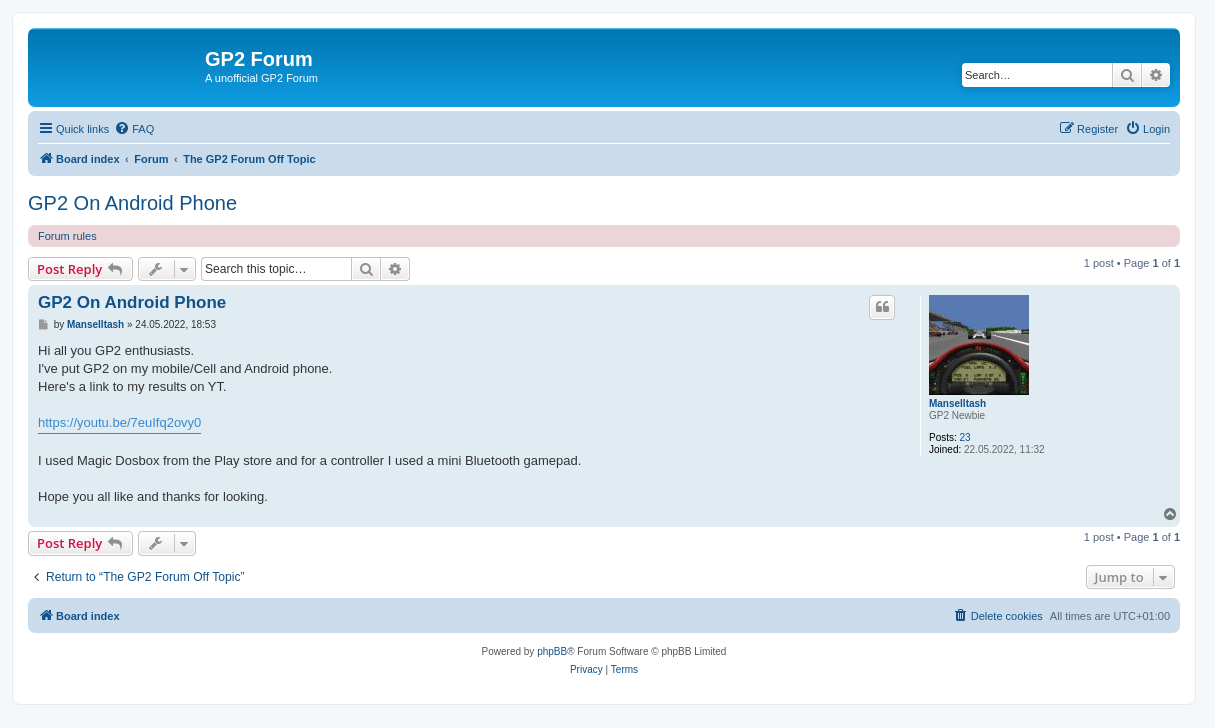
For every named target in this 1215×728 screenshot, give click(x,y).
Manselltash (957, 403)
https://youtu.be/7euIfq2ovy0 (119, 422)
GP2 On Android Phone (132, 203)
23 (965, 437)
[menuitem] (134, 129)
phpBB (552, 651)
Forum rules (67, 236)
